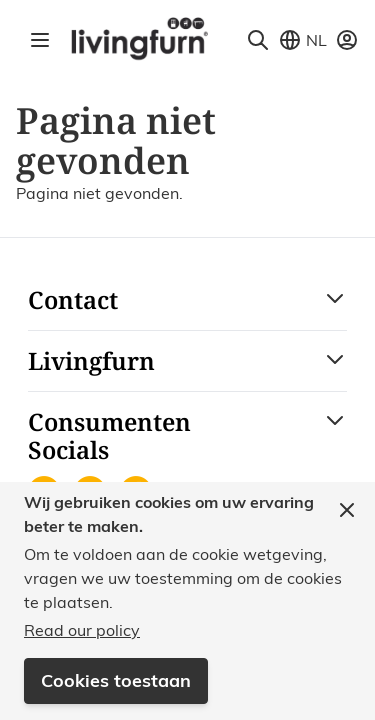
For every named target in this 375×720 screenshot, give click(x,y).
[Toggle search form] (258, 40)
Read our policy (82, 630)
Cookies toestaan (116, 680)
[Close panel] (347, 510)
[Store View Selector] (302, 40)
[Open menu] (40, 40)
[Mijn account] (347, 40)
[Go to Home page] (139, 37)
